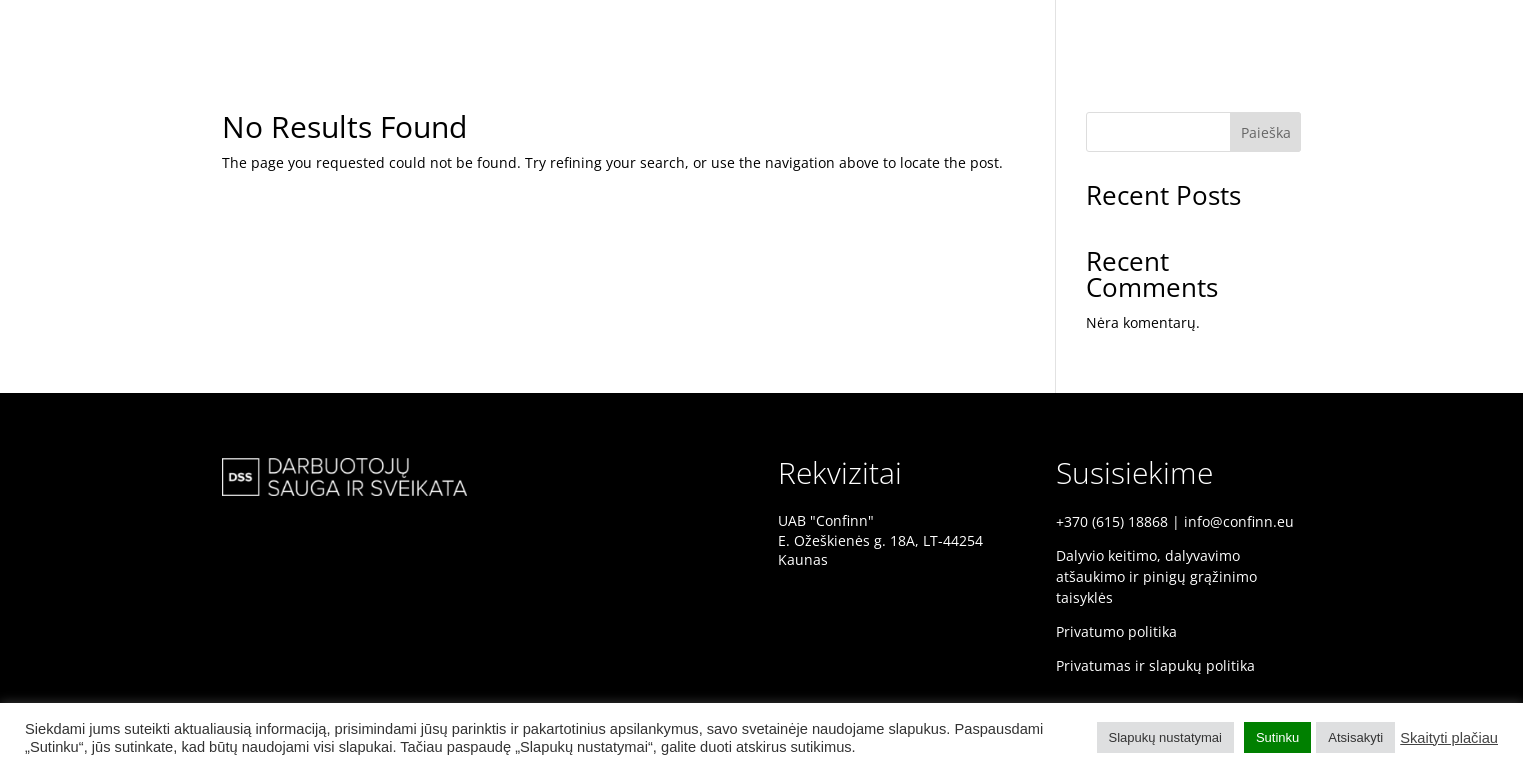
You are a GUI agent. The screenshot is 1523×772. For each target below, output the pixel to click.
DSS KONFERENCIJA (1130, 27)
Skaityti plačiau (1449, 738)
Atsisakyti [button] (1355, 737)
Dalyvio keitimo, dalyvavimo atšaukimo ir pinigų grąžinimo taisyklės (1156, 576)
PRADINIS (1252, 27)
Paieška (1266, 132)
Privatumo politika (1116, 631)
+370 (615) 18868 (1112, 521)
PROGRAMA (1453, 27)
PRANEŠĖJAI (1350, 27)
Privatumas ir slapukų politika (1155, 665)
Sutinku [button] (1277, 737)
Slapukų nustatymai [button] (1165, 737)
